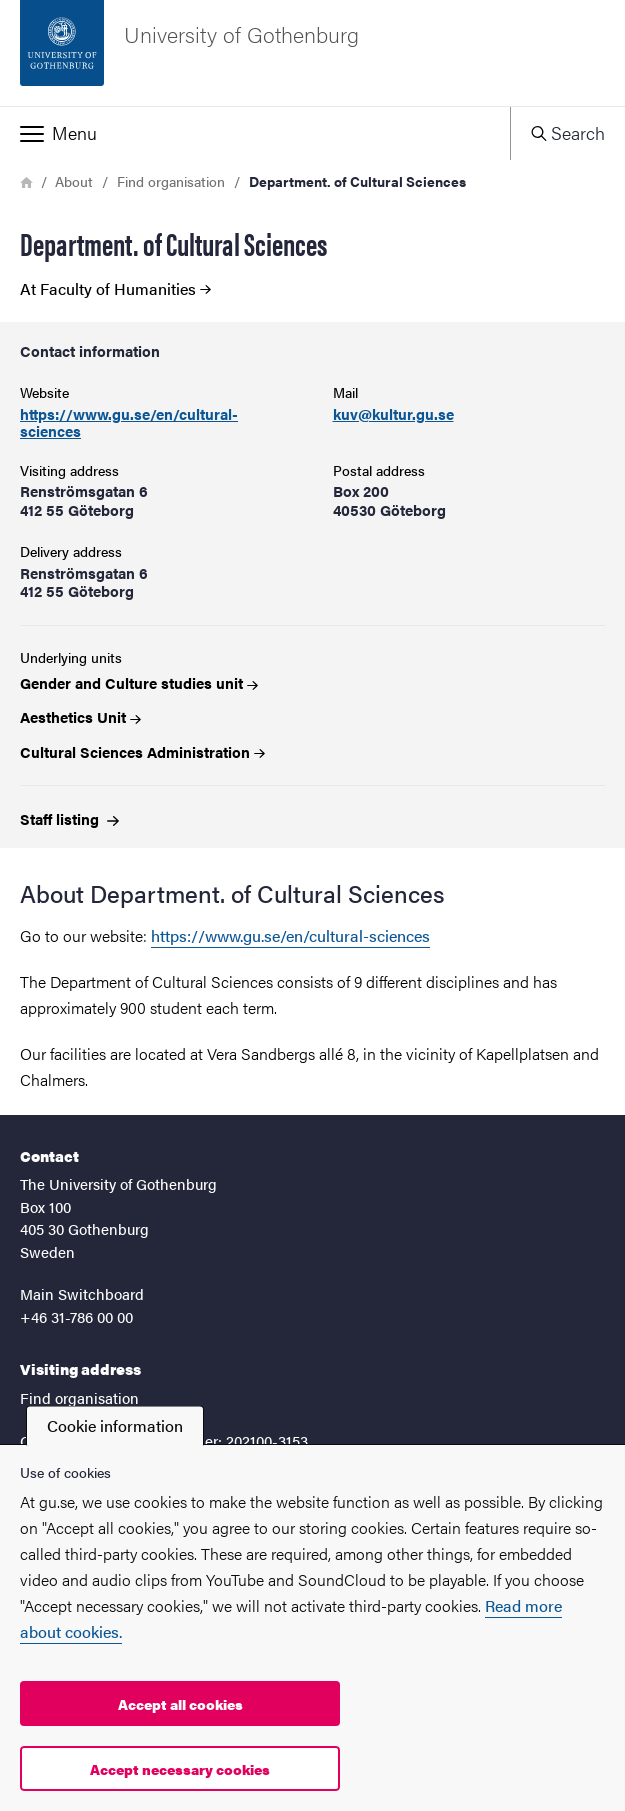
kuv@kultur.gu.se (393, 414)
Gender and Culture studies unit (139, 682)
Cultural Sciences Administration (142, 751)
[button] (255, 133)
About (74, 181)
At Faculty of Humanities (115, 289)
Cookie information (115, 1425)
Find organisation (171, 181)
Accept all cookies (180, 1704)
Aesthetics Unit (80, 716)
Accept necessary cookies (180, 1769)
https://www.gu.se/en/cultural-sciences (129, 422)
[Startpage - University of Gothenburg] (312, 53)
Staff (69, 818)
